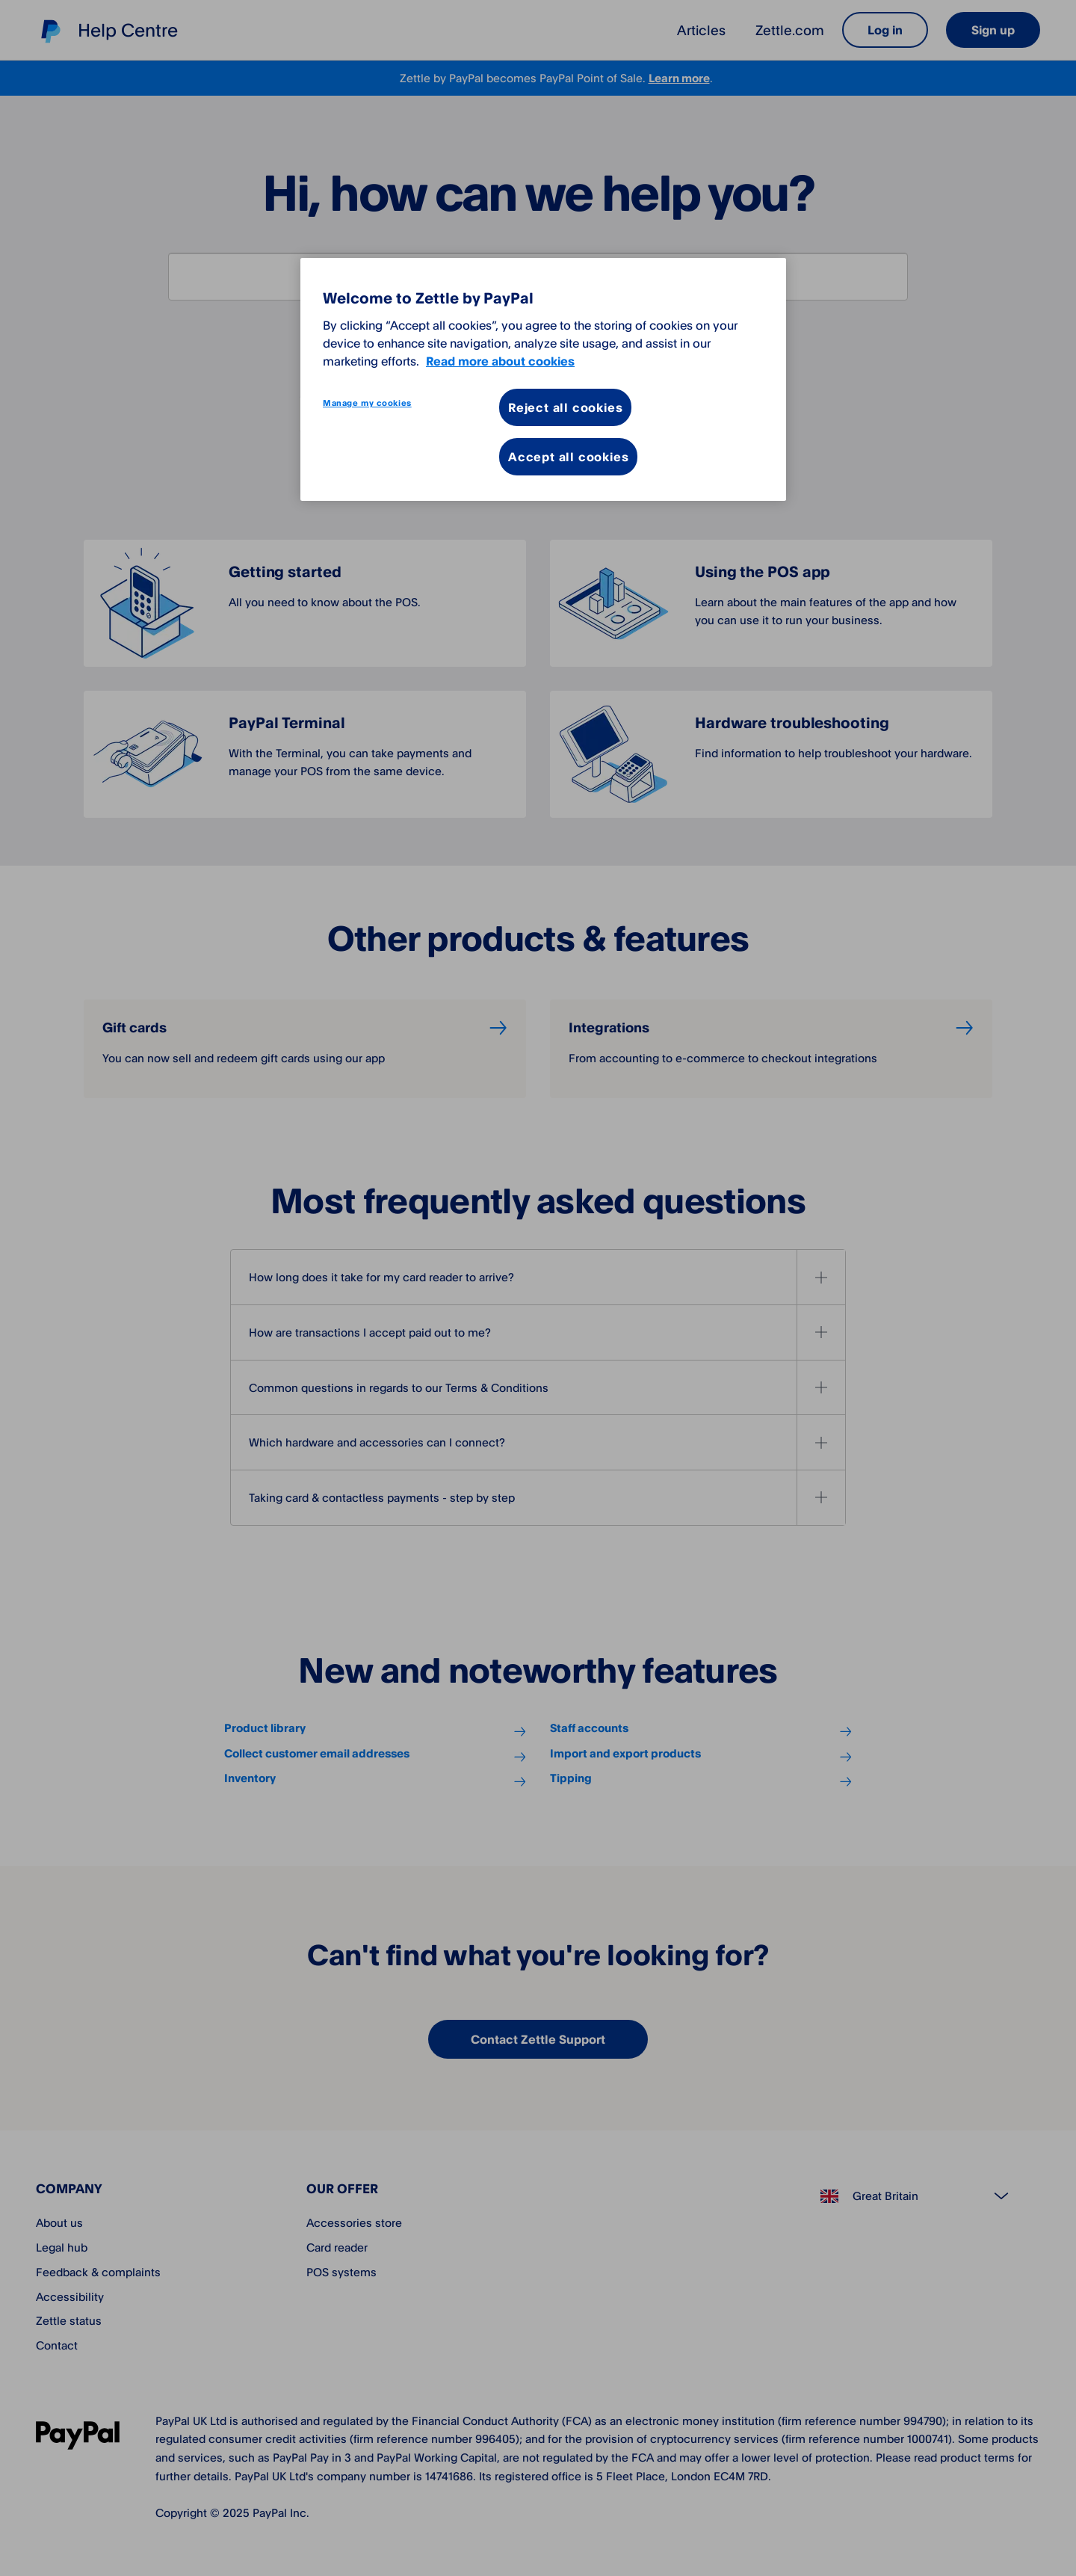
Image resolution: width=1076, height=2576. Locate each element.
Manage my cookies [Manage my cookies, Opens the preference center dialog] (367, 403)
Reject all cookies (565, 407)
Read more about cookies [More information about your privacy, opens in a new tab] (500, 361)
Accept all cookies (568, 456)
